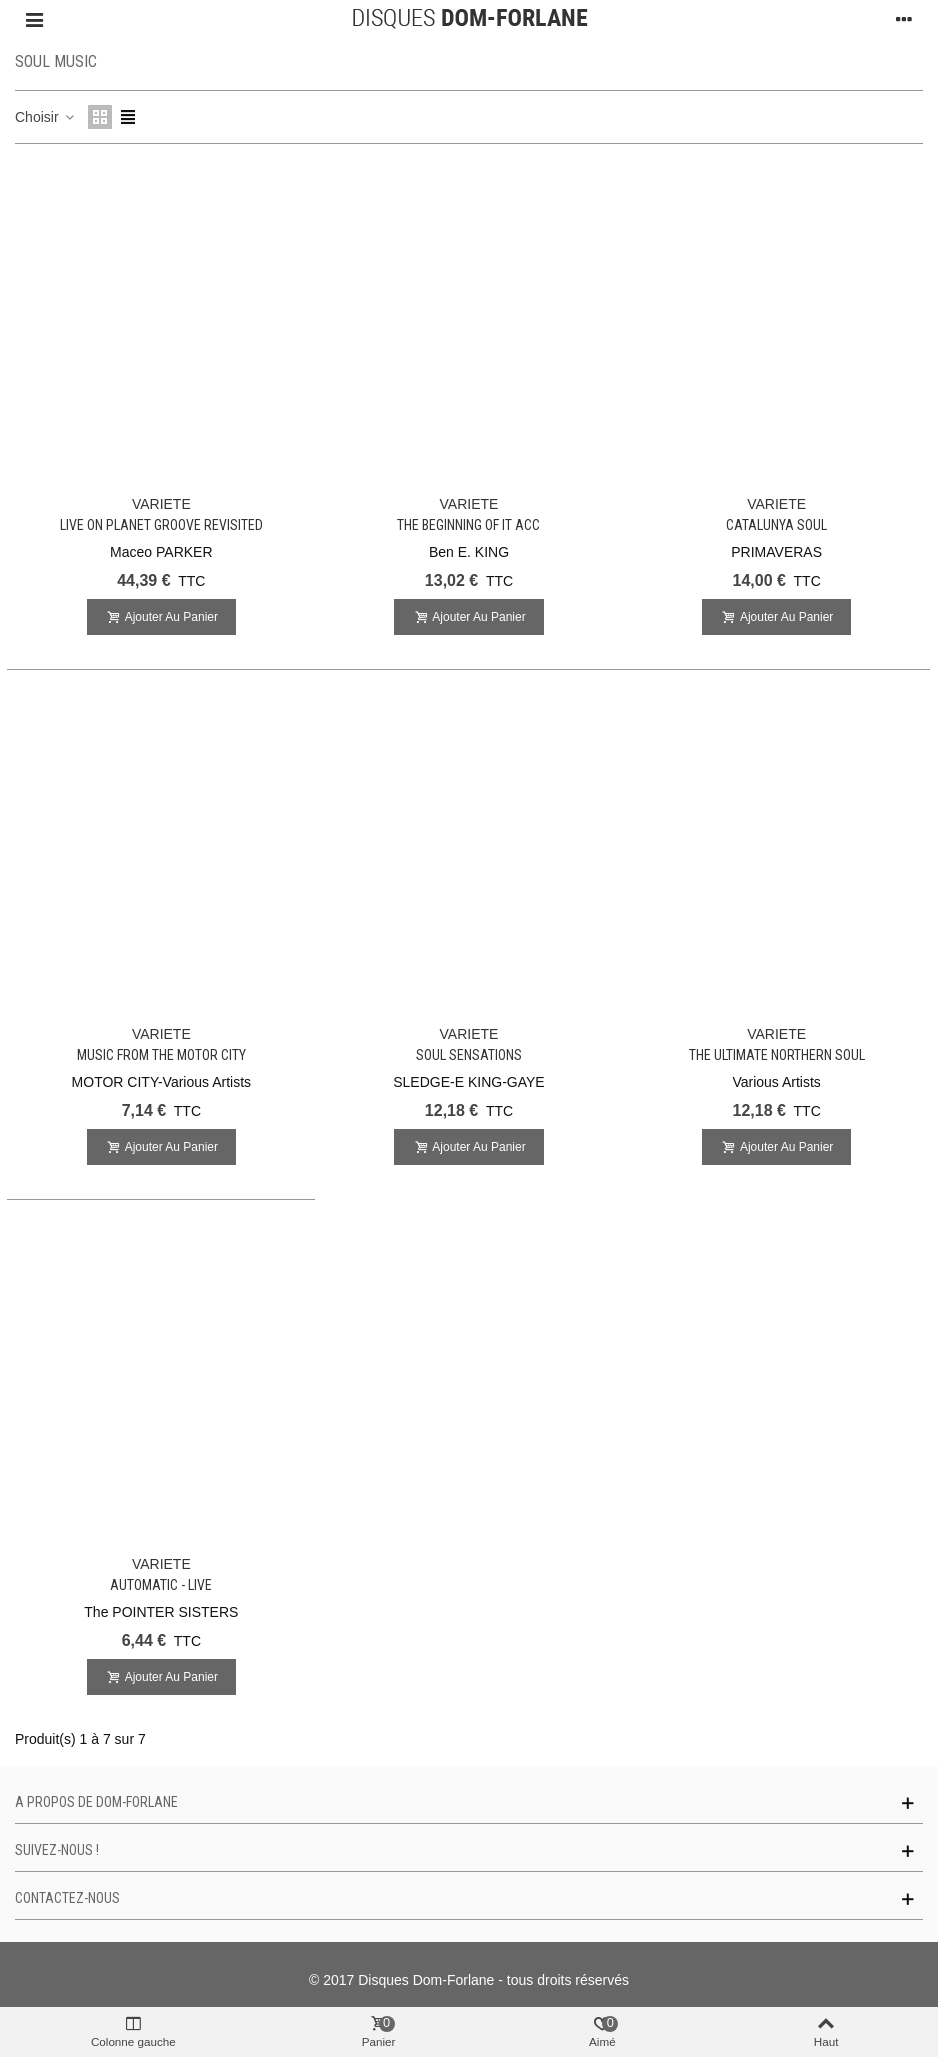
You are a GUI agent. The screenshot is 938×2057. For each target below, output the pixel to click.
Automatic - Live (161, 1585)
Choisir (45, 117)
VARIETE (161, 504)
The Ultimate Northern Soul (777, 1055)
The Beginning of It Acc (468, 525)
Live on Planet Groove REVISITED (161, 525)
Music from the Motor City (161, 1055)
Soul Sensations (469, 1055)
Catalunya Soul (776, 525)
